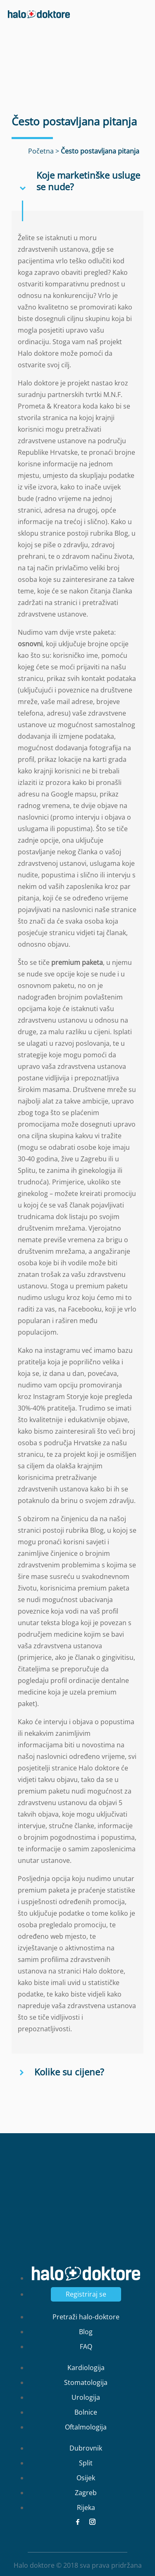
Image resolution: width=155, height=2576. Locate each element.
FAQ (86, 2346)
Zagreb (86, 2492)
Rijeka (86, 2507)
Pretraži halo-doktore (85, 2316)
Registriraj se (86, 2294)
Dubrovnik (85, 2448)
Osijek (85, 2477)
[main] (77, 1288)
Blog (86, 2331)
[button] (77, 180)
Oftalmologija (86, 2427)
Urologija (86, 2397)
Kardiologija (86, 2367)
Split (86, 2462)
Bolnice (85, 2412)
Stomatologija (85, 2382)
